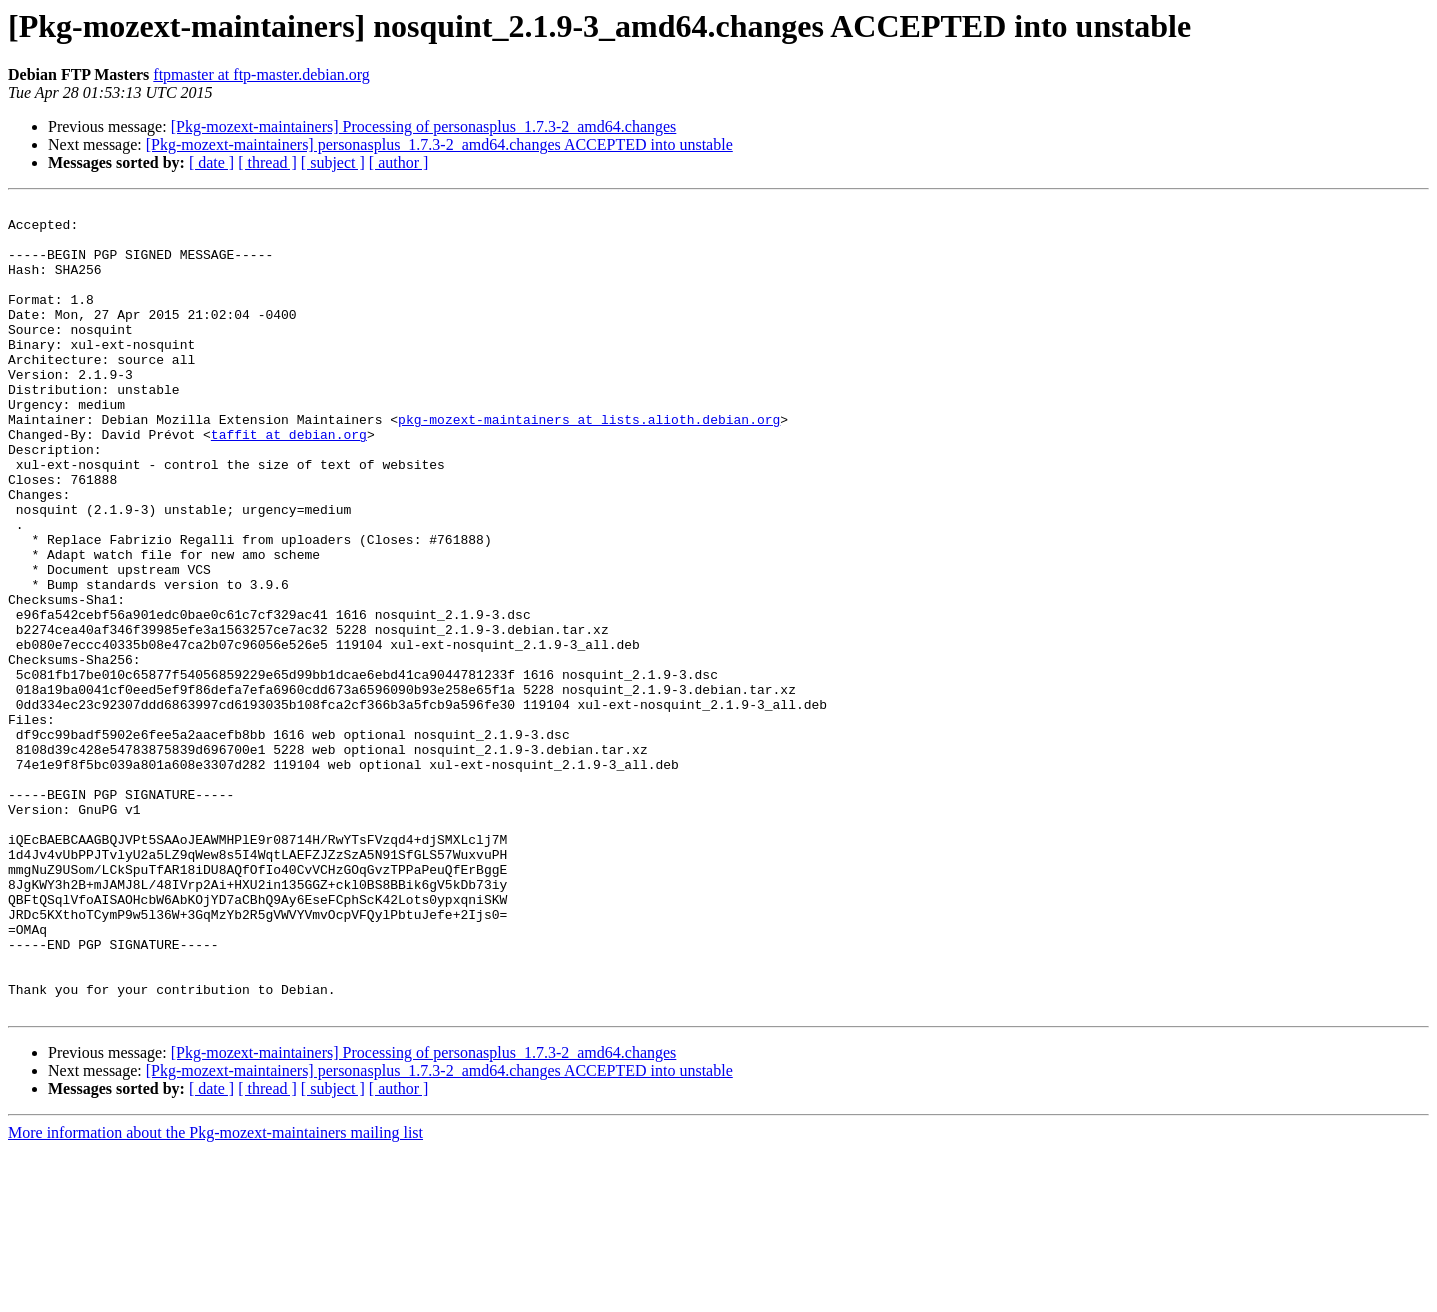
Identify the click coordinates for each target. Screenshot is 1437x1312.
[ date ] (211, 162)
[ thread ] (267, 162)
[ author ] (399, 162)
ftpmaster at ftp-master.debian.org (261, 74)
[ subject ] (333, 162)
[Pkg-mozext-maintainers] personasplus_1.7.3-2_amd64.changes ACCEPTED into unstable (439, 144)
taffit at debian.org (289, 482)
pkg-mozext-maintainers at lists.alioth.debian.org (589, 464)
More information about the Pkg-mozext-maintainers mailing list (215, 1294)
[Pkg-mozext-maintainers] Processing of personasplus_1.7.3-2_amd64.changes (424, 126)
